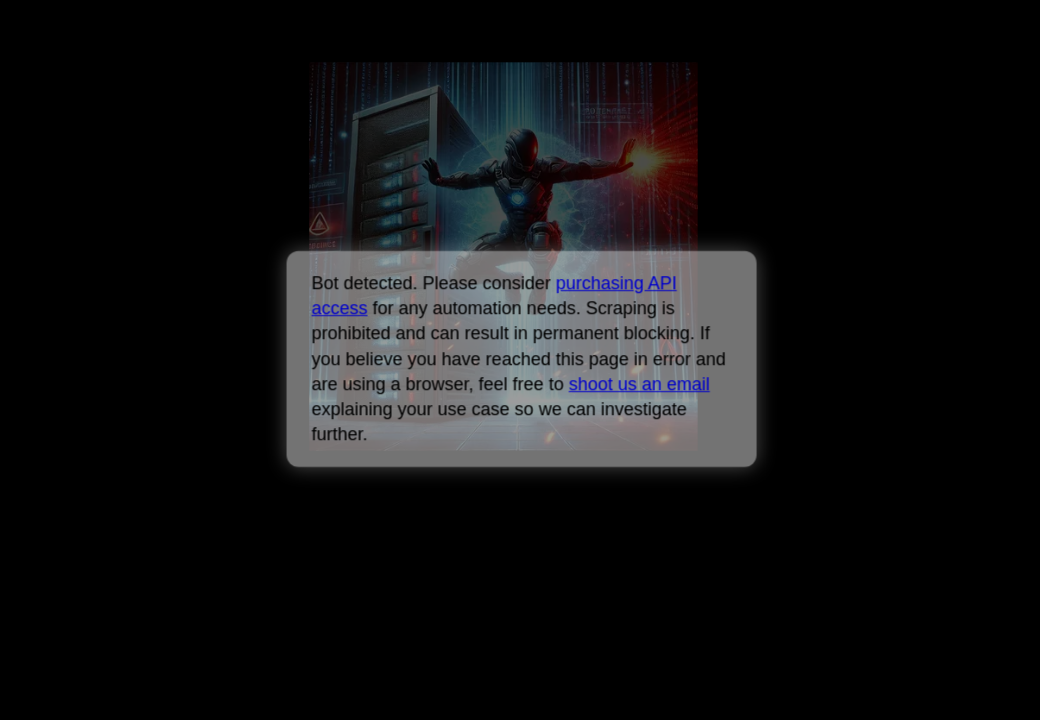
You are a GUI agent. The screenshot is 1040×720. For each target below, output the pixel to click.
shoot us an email (638, 384)
